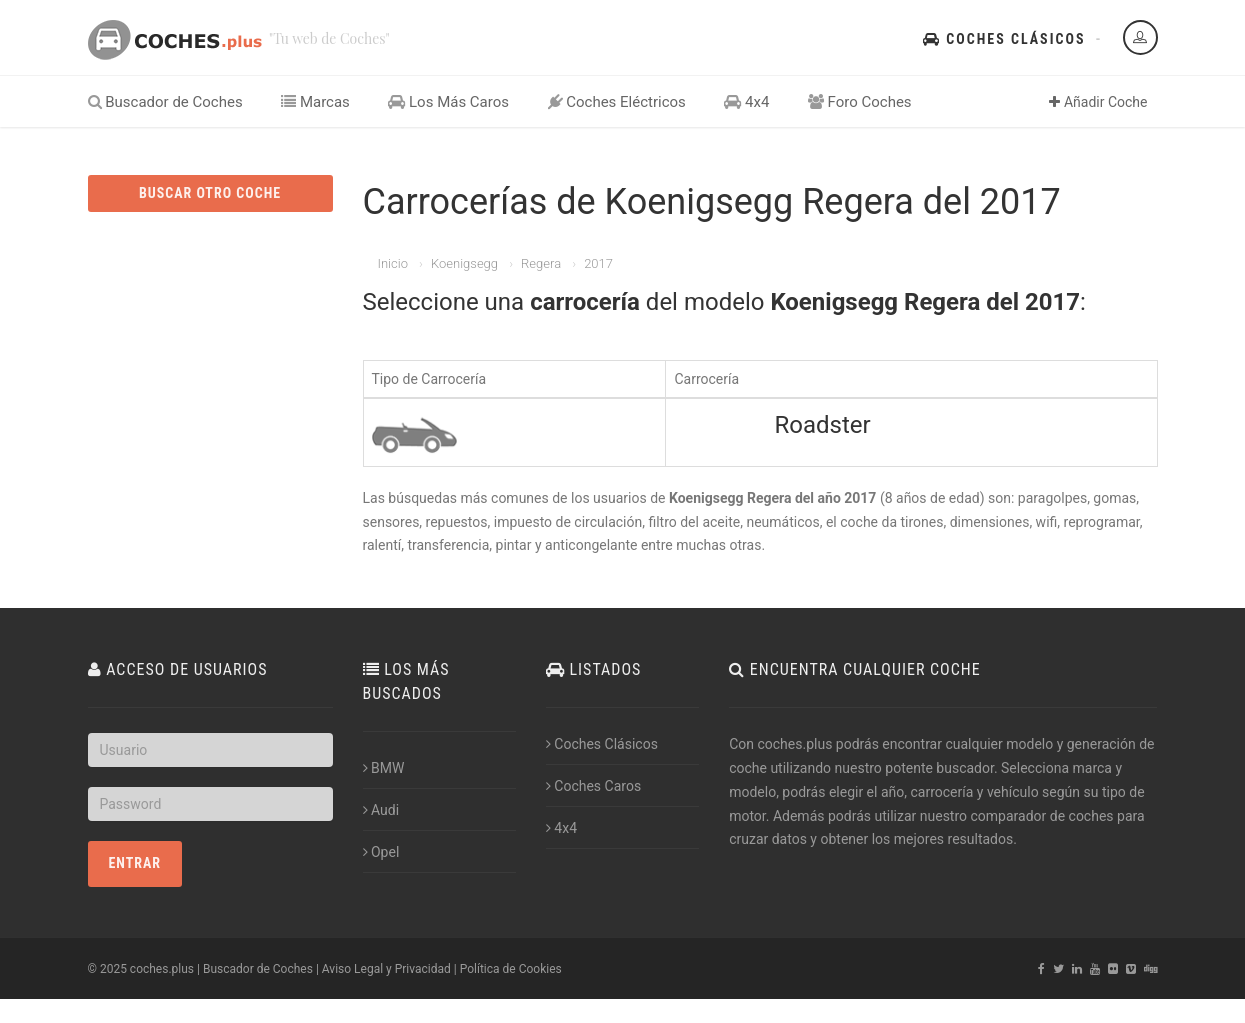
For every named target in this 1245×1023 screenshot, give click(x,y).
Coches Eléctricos (617, 102)
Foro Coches (860, 102)
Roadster (822, 425)
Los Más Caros (448, 102)
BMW (384, 768)
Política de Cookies (511, 969)
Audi (381, 810)
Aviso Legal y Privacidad (386, 969)
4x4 (746, 102)
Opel (381, 852)
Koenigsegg (464, 263)
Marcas (315, 102)
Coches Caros (593, 786)
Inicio (393, 263)
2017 (598, 263)
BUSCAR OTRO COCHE (210, 193)
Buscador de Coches (165, 102)
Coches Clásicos (1004, 39)
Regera (541, 263)
